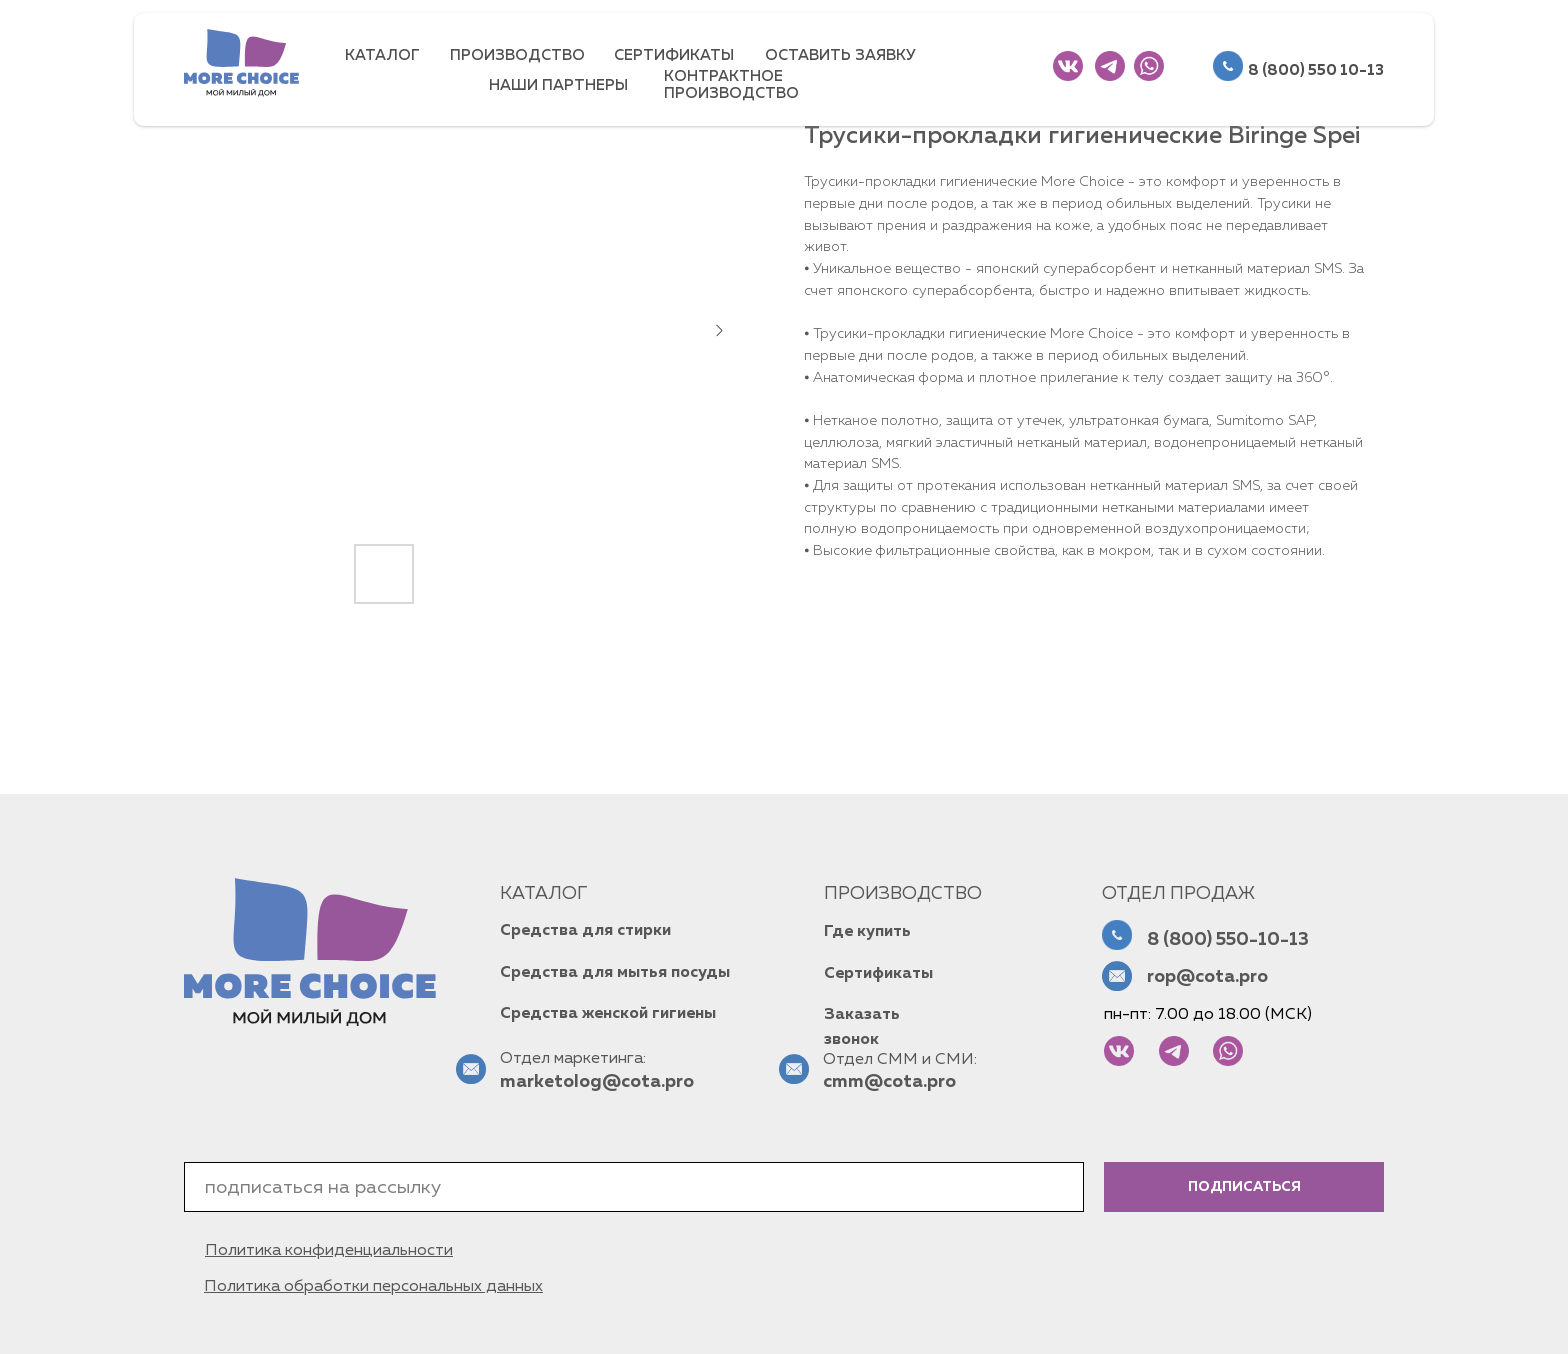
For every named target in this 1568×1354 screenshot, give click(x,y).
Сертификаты (878, 974)
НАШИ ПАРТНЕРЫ (558, 85)
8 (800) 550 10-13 (1316, 70)
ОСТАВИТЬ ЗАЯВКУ (840, 55)
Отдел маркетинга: (573, 1059)
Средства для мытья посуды (615, 973)
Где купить (867, 932)
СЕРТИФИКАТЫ (674, 55)
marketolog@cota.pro (597, 1082)
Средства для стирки (585, 931)
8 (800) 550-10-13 (1228, 940)
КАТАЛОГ (382, 55)
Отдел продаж (1178, 894)
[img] (1068, 66)
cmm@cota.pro (889, 1082)
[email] (634, 1187)
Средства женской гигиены (608, 1014)
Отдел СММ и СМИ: (900, 1060)
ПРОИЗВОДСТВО (517, 55)
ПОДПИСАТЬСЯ (1244, 1187)
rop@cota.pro (1207, 977)
